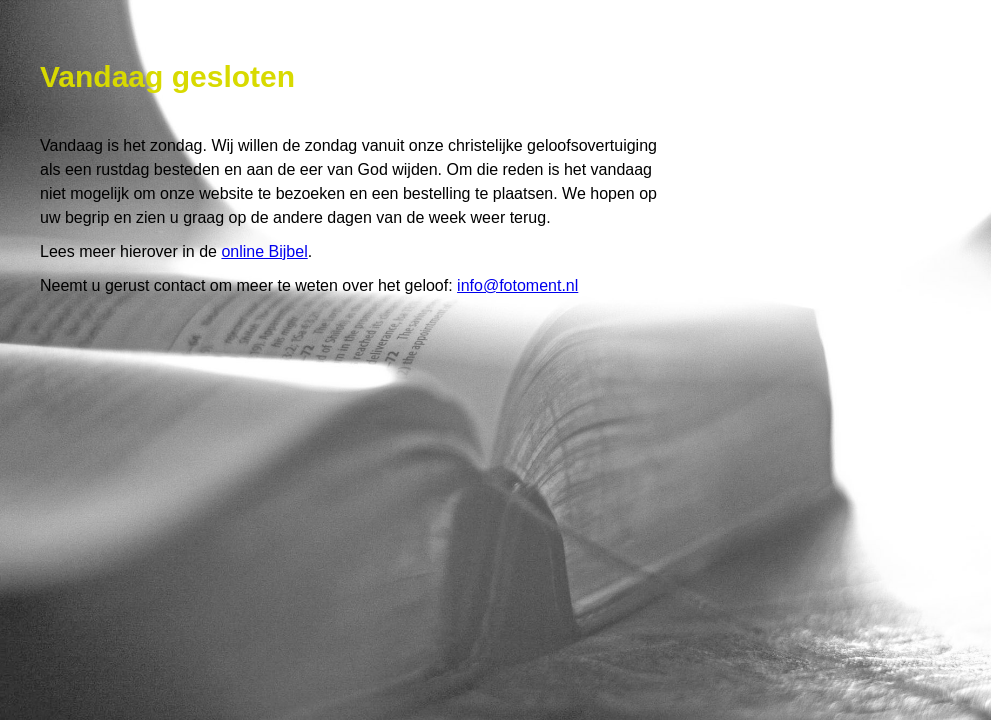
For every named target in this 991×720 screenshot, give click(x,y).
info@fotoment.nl (517, 285)
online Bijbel (264, 251)
